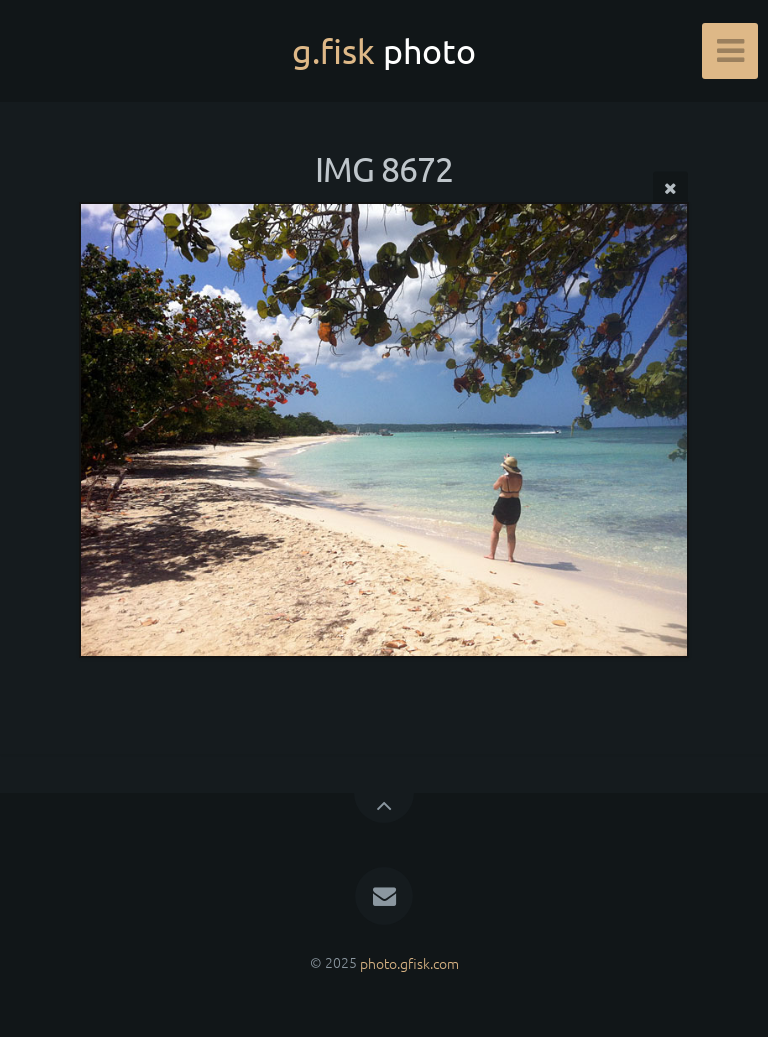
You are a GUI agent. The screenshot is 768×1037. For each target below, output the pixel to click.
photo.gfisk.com (409, 962)
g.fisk (384, 51)
